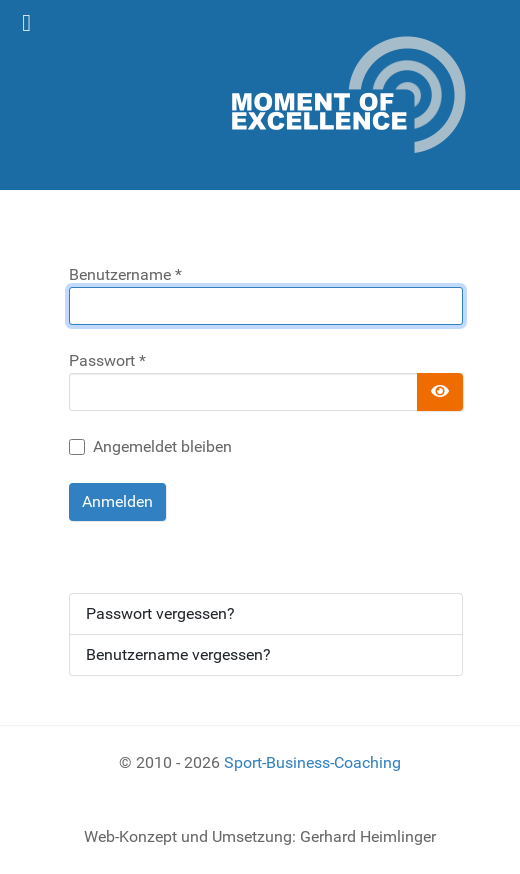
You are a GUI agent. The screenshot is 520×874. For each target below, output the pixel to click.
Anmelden (117, 501)
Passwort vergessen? (160, 613)
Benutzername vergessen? (178, 654)
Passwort (107, 360)
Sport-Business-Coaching (312, 762)
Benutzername (125, 274)
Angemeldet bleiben (162, 446)
